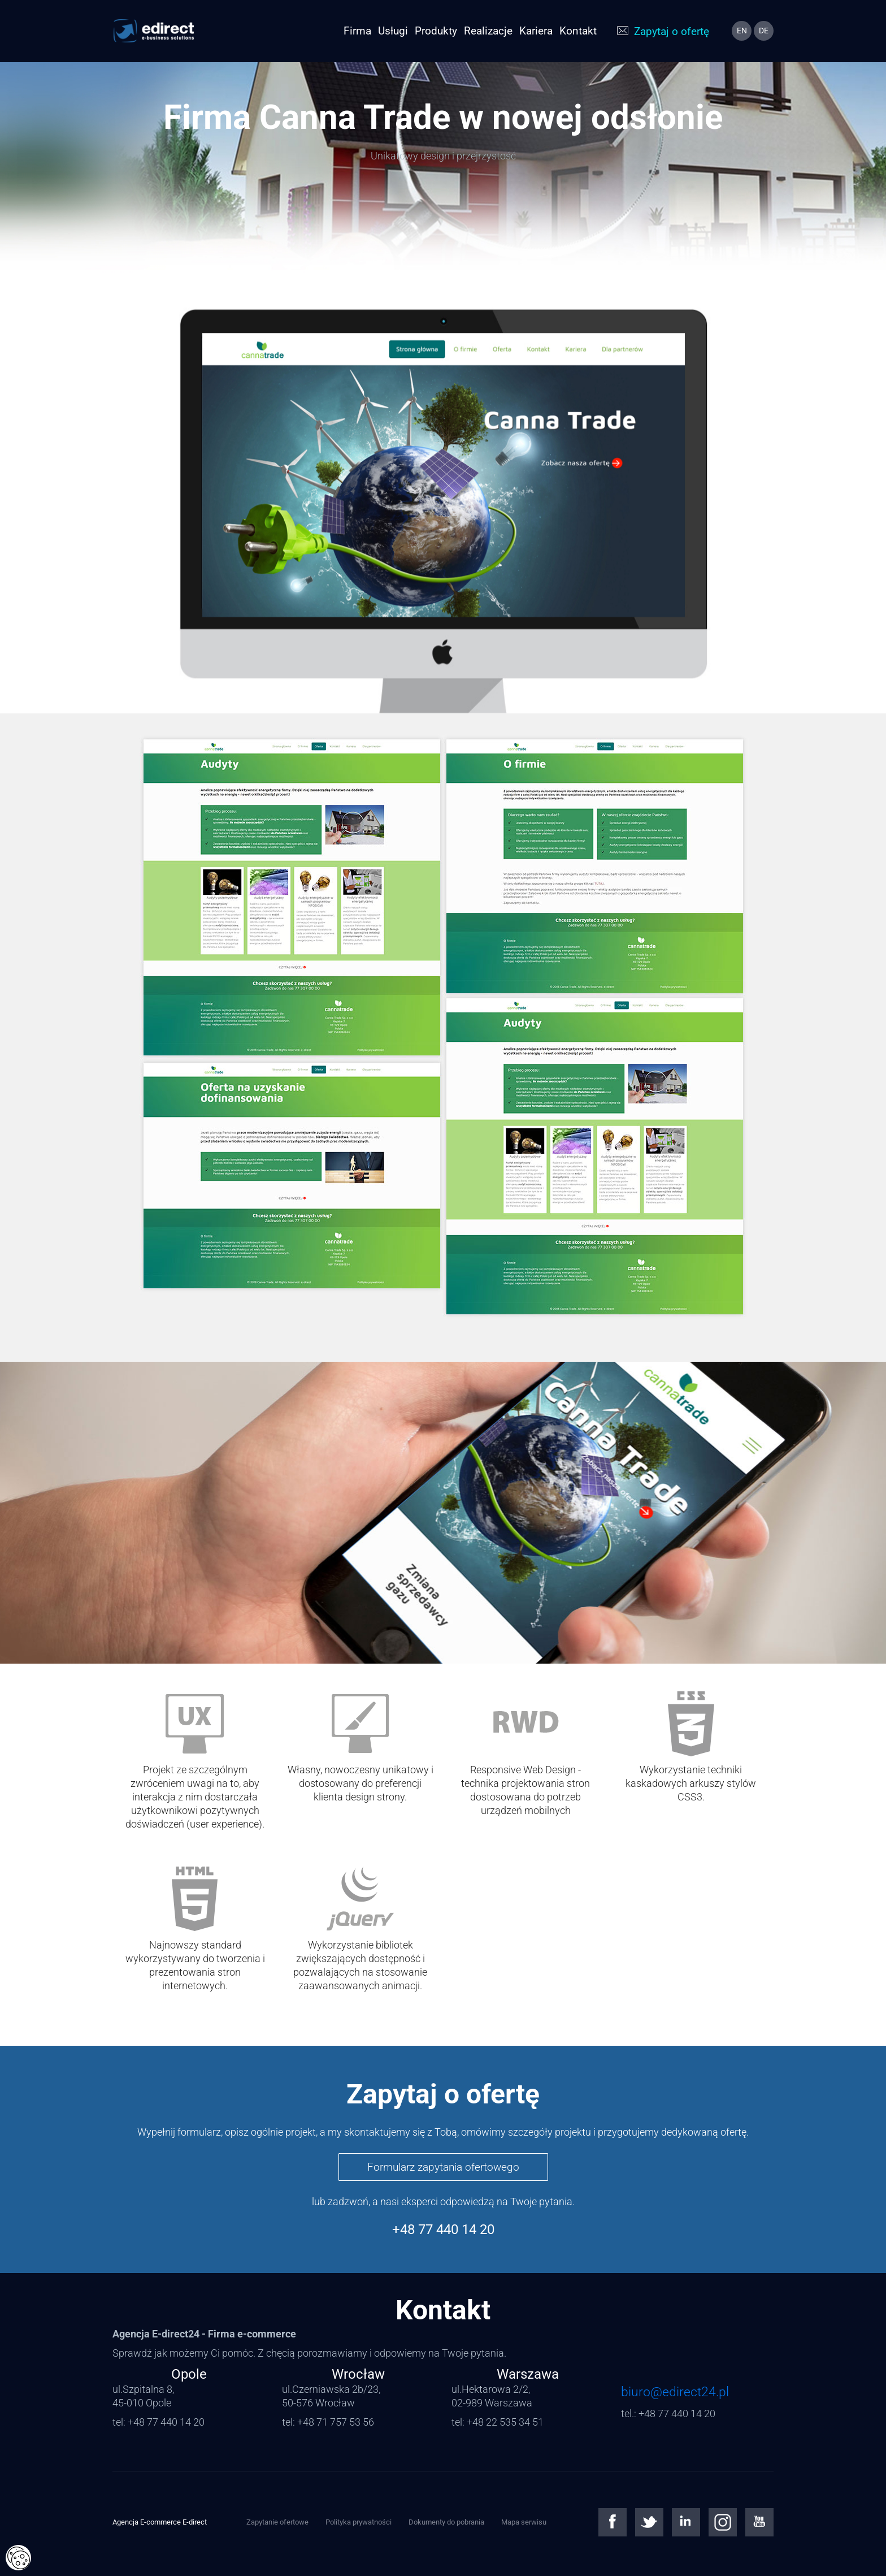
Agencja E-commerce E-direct (159, 2522)
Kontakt (578, 30)
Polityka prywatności (358, 2522)
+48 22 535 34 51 (505, 2422)
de (763, 30)
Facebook (612, 2522)
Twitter (649, 2522)
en (742, 30)
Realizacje (488, 30)
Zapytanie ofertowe (277, 2522)
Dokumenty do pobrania (446, 2522)
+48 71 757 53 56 (335, 2422)
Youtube (759, 2522)
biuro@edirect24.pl (675, 2392)
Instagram (723, 2522)
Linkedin (686, 2522)
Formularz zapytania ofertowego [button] (443, 2167)
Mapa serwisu (523, 2522)
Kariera (536, 30)
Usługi (393, 30)
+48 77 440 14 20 (443, 2229)
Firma (357, 30)
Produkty (436, 30)
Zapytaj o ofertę (671, 31)
